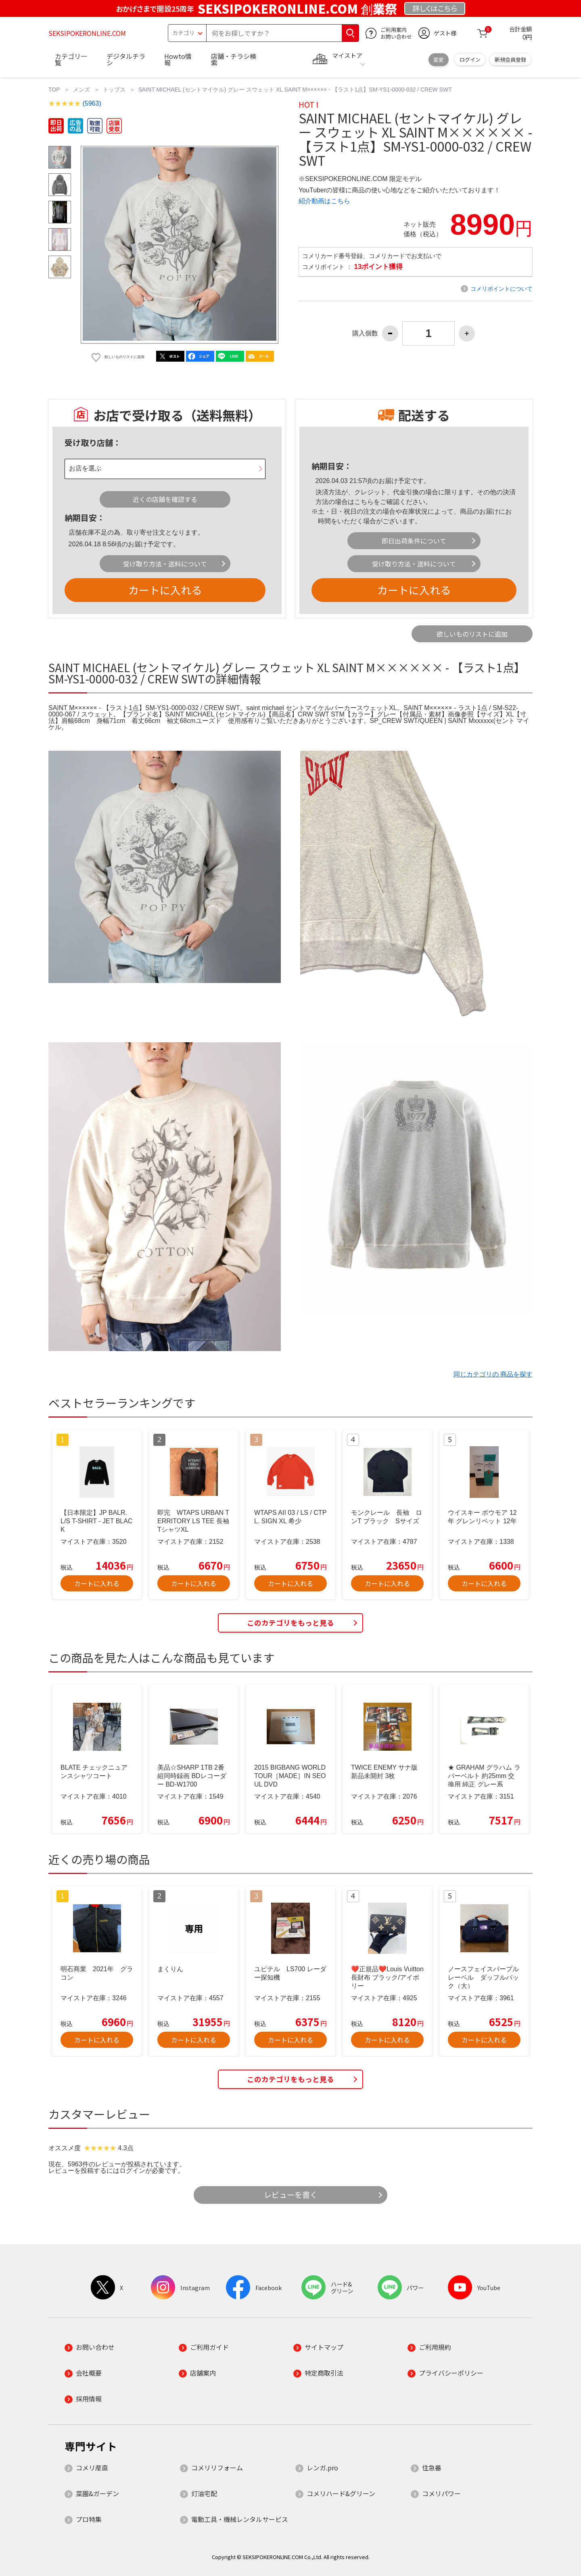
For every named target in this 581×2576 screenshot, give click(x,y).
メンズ (81, 89)
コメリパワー (441, 2493)
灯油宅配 (204, 2493)
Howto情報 (178, 59)
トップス (114, 89)
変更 (438, 59)
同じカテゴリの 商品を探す (493, 1374)
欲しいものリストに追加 (472, 634)
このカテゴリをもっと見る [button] (290, 1623)
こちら (364, 501)
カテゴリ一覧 (71, 59)
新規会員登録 (510, 59)
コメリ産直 (92, 2467)
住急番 (431, 2467)
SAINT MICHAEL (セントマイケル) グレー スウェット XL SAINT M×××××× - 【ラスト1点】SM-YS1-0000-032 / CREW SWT (295, 89)
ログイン (470, 59)
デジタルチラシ (126, 59)
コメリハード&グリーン (341, 2493)
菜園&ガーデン (97, 2493)
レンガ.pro (322, 2467)
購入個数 (365, 333)
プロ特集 (89, 2519)
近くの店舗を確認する (165, 499)
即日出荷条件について (414, 541)
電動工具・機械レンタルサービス (239, 2519)
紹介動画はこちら (324, 201)
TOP (54, 89)
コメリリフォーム (217, 2467)
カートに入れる (165, 589)
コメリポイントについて (501, 288)
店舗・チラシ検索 (233, 59)
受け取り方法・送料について (165, 564)
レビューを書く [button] (291, 2194)
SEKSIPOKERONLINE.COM (87, 33)
